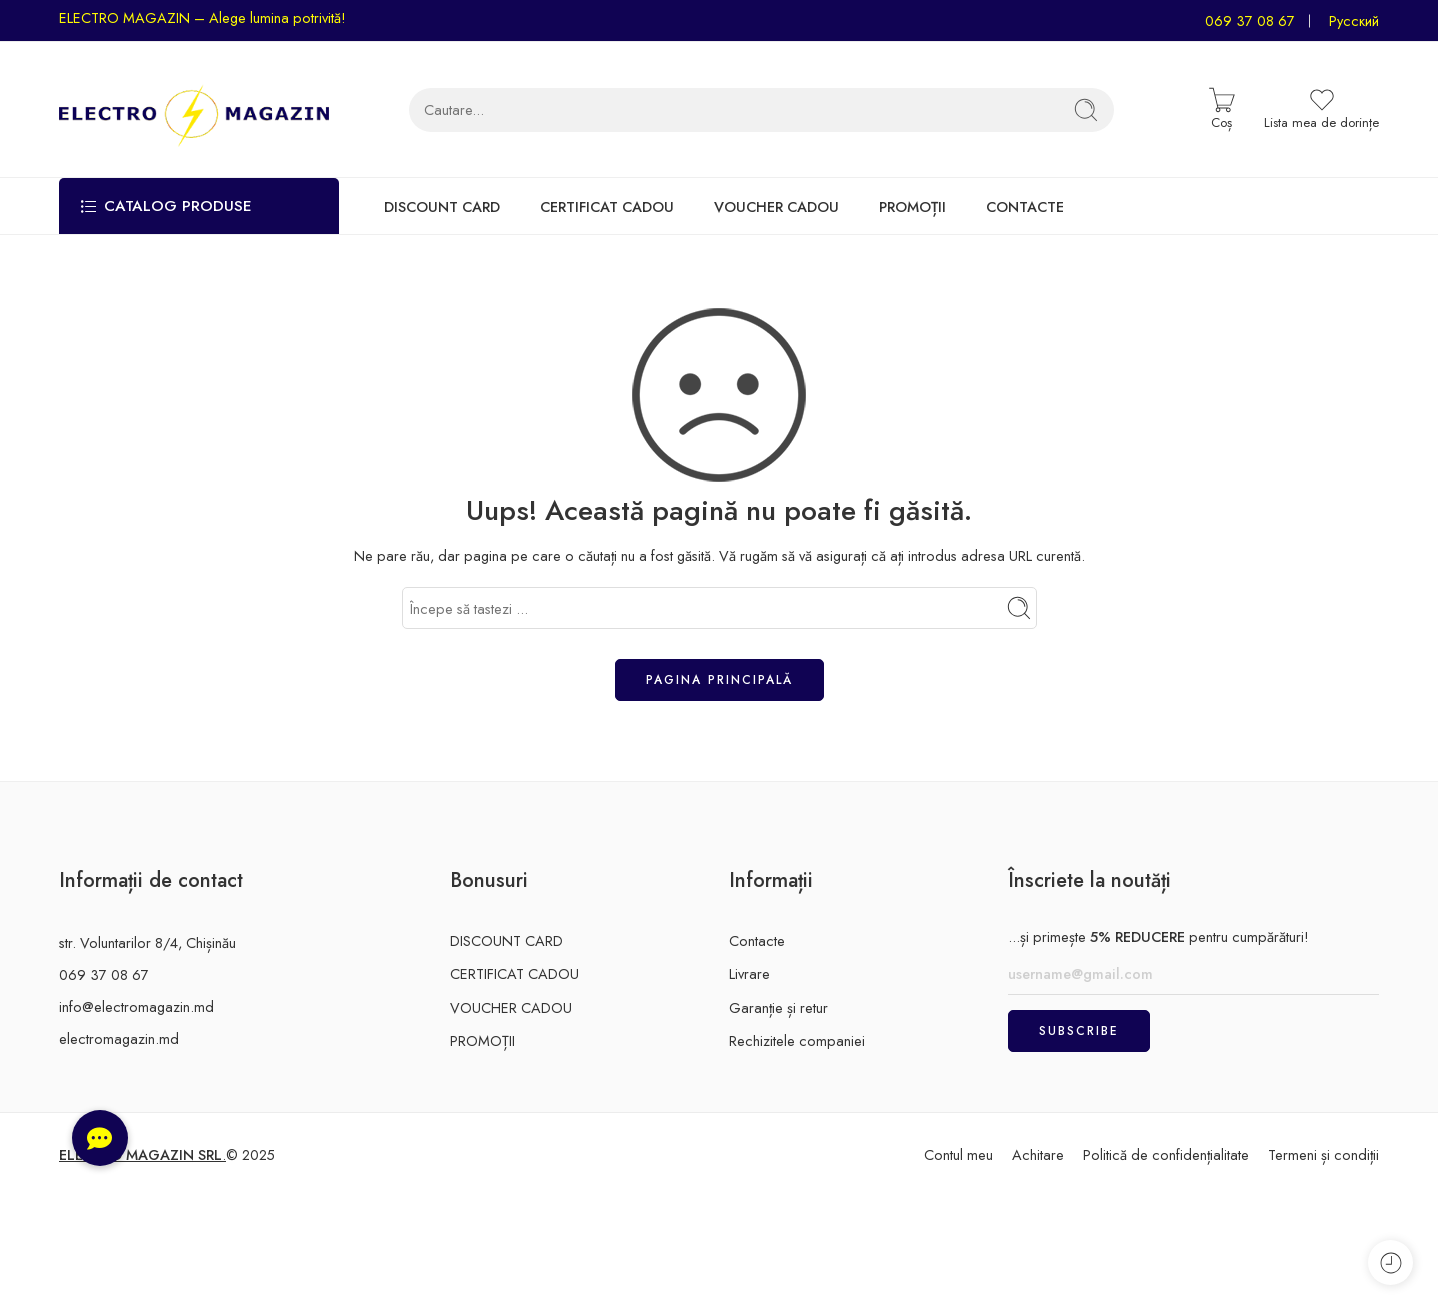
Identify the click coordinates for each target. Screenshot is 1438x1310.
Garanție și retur (778, 1007)
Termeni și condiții (1323, 1154)
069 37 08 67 (1250, 20)
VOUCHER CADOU (776, 206)
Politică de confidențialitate (1166, 1154)
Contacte (757, 940)
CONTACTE (1025, 206)
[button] (100, 1138)
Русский (1354, 20)
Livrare (749, 973)
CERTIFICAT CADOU (607, 206)
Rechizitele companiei (797, 1040)
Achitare (1038, 1154)
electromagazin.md (119, 1038)
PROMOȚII (912, 206)
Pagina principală (719, 680)
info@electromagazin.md (136, 1006)
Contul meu (958, 1154)
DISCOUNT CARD (442, 206)
